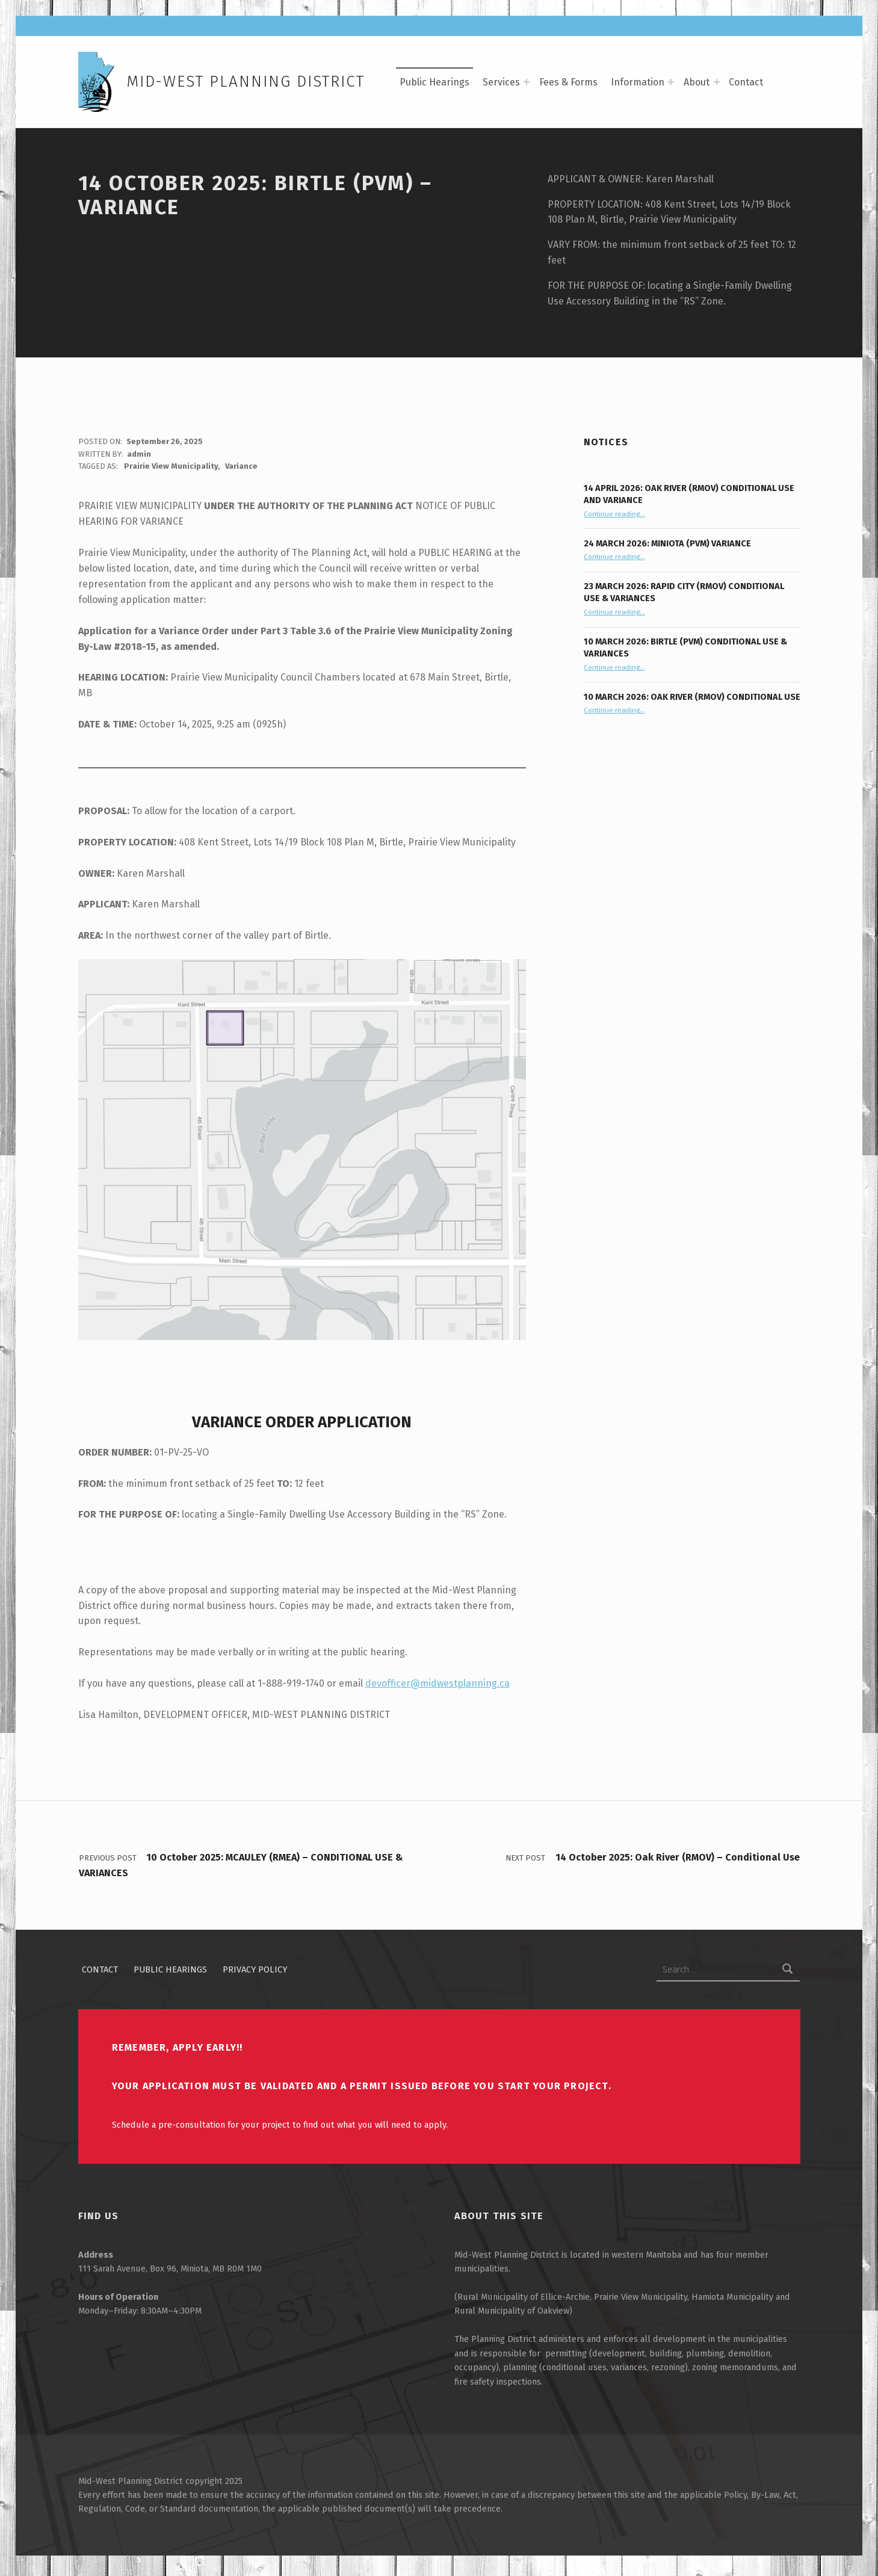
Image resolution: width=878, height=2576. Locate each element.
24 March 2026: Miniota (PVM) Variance (667, 548)
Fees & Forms (568, 82)
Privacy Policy (255, 1974)
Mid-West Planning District (245, 81)
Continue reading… (614, 518)
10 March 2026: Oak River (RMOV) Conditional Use (692, 701)
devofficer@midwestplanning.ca (437, 1688)
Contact (746, 82)
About (697, 82)
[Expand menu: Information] (671, 82)
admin (139, 458)
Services (501, 82)
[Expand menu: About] (717, 82)
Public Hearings (434, 82)
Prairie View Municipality (171, 471)
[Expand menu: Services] (527, 82)
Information (637, 82)
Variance (241, 471)
